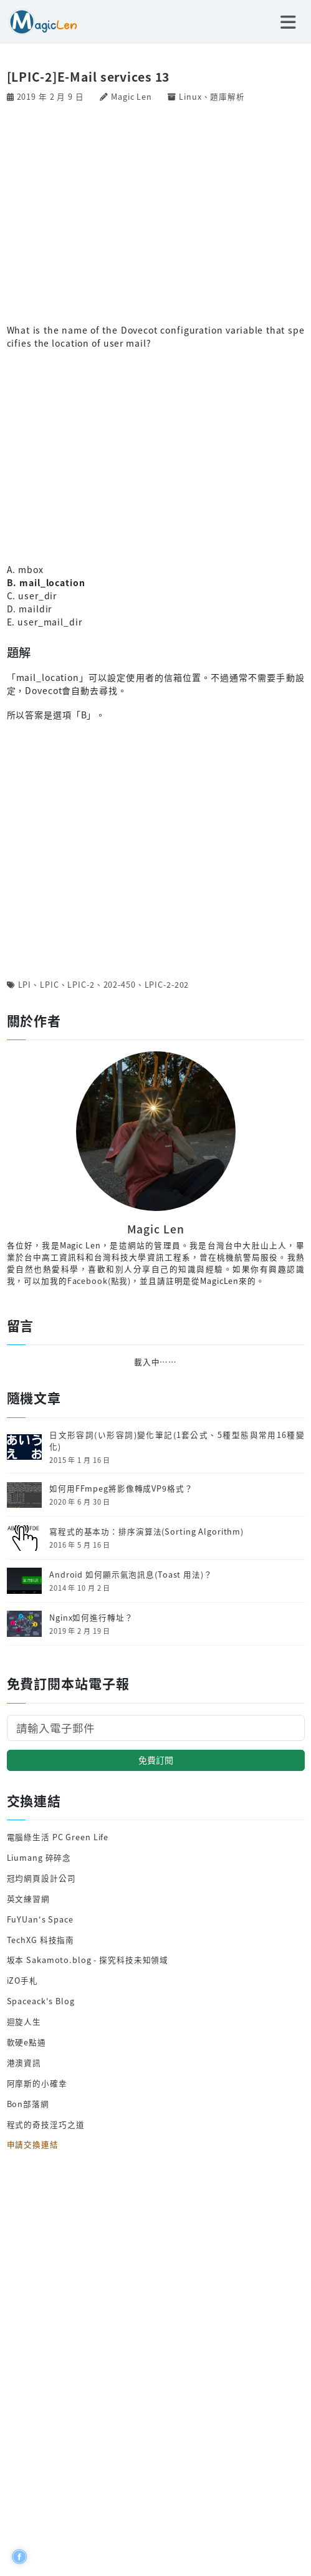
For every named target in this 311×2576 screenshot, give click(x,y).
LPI (25, 984)
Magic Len (131, 96)
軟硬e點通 (26, 2042)
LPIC (49, 984)
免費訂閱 (155, 1760)
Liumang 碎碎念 (39, 1857)
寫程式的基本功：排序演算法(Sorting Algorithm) (146, 1531)
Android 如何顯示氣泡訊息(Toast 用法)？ (131, 1574)
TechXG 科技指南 (41, 1940)
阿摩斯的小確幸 (37, 2083)
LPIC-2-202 (167, 984)
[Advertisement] (156, 212)
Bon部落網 (28, 2104)
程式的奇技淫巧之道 (46, 2124)
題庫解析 (227, 96)
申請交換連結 (33, 2144)
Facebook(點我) (99, 1280)
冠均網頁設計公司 (41, 1878)
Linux (190, 96)
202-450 (119, 984)
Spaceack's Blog (41, 2001)
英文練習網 (28, 1898)
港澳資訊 (24, 2062)
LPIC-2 (80, 984)
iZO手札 (22, 1980)
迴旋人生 (24, 2021)
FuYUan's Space (40, 1919)
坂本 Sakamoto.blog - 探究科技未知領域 (88, 1960)
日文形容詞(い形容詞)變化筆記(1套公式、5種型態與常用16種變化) (176, 1440)
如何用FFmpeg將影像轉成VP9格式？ (121, 1488)
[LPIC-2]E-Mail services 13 (88, 76)
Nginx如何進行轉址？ (91, 1617)
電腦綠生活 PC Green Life (58, 1837)
